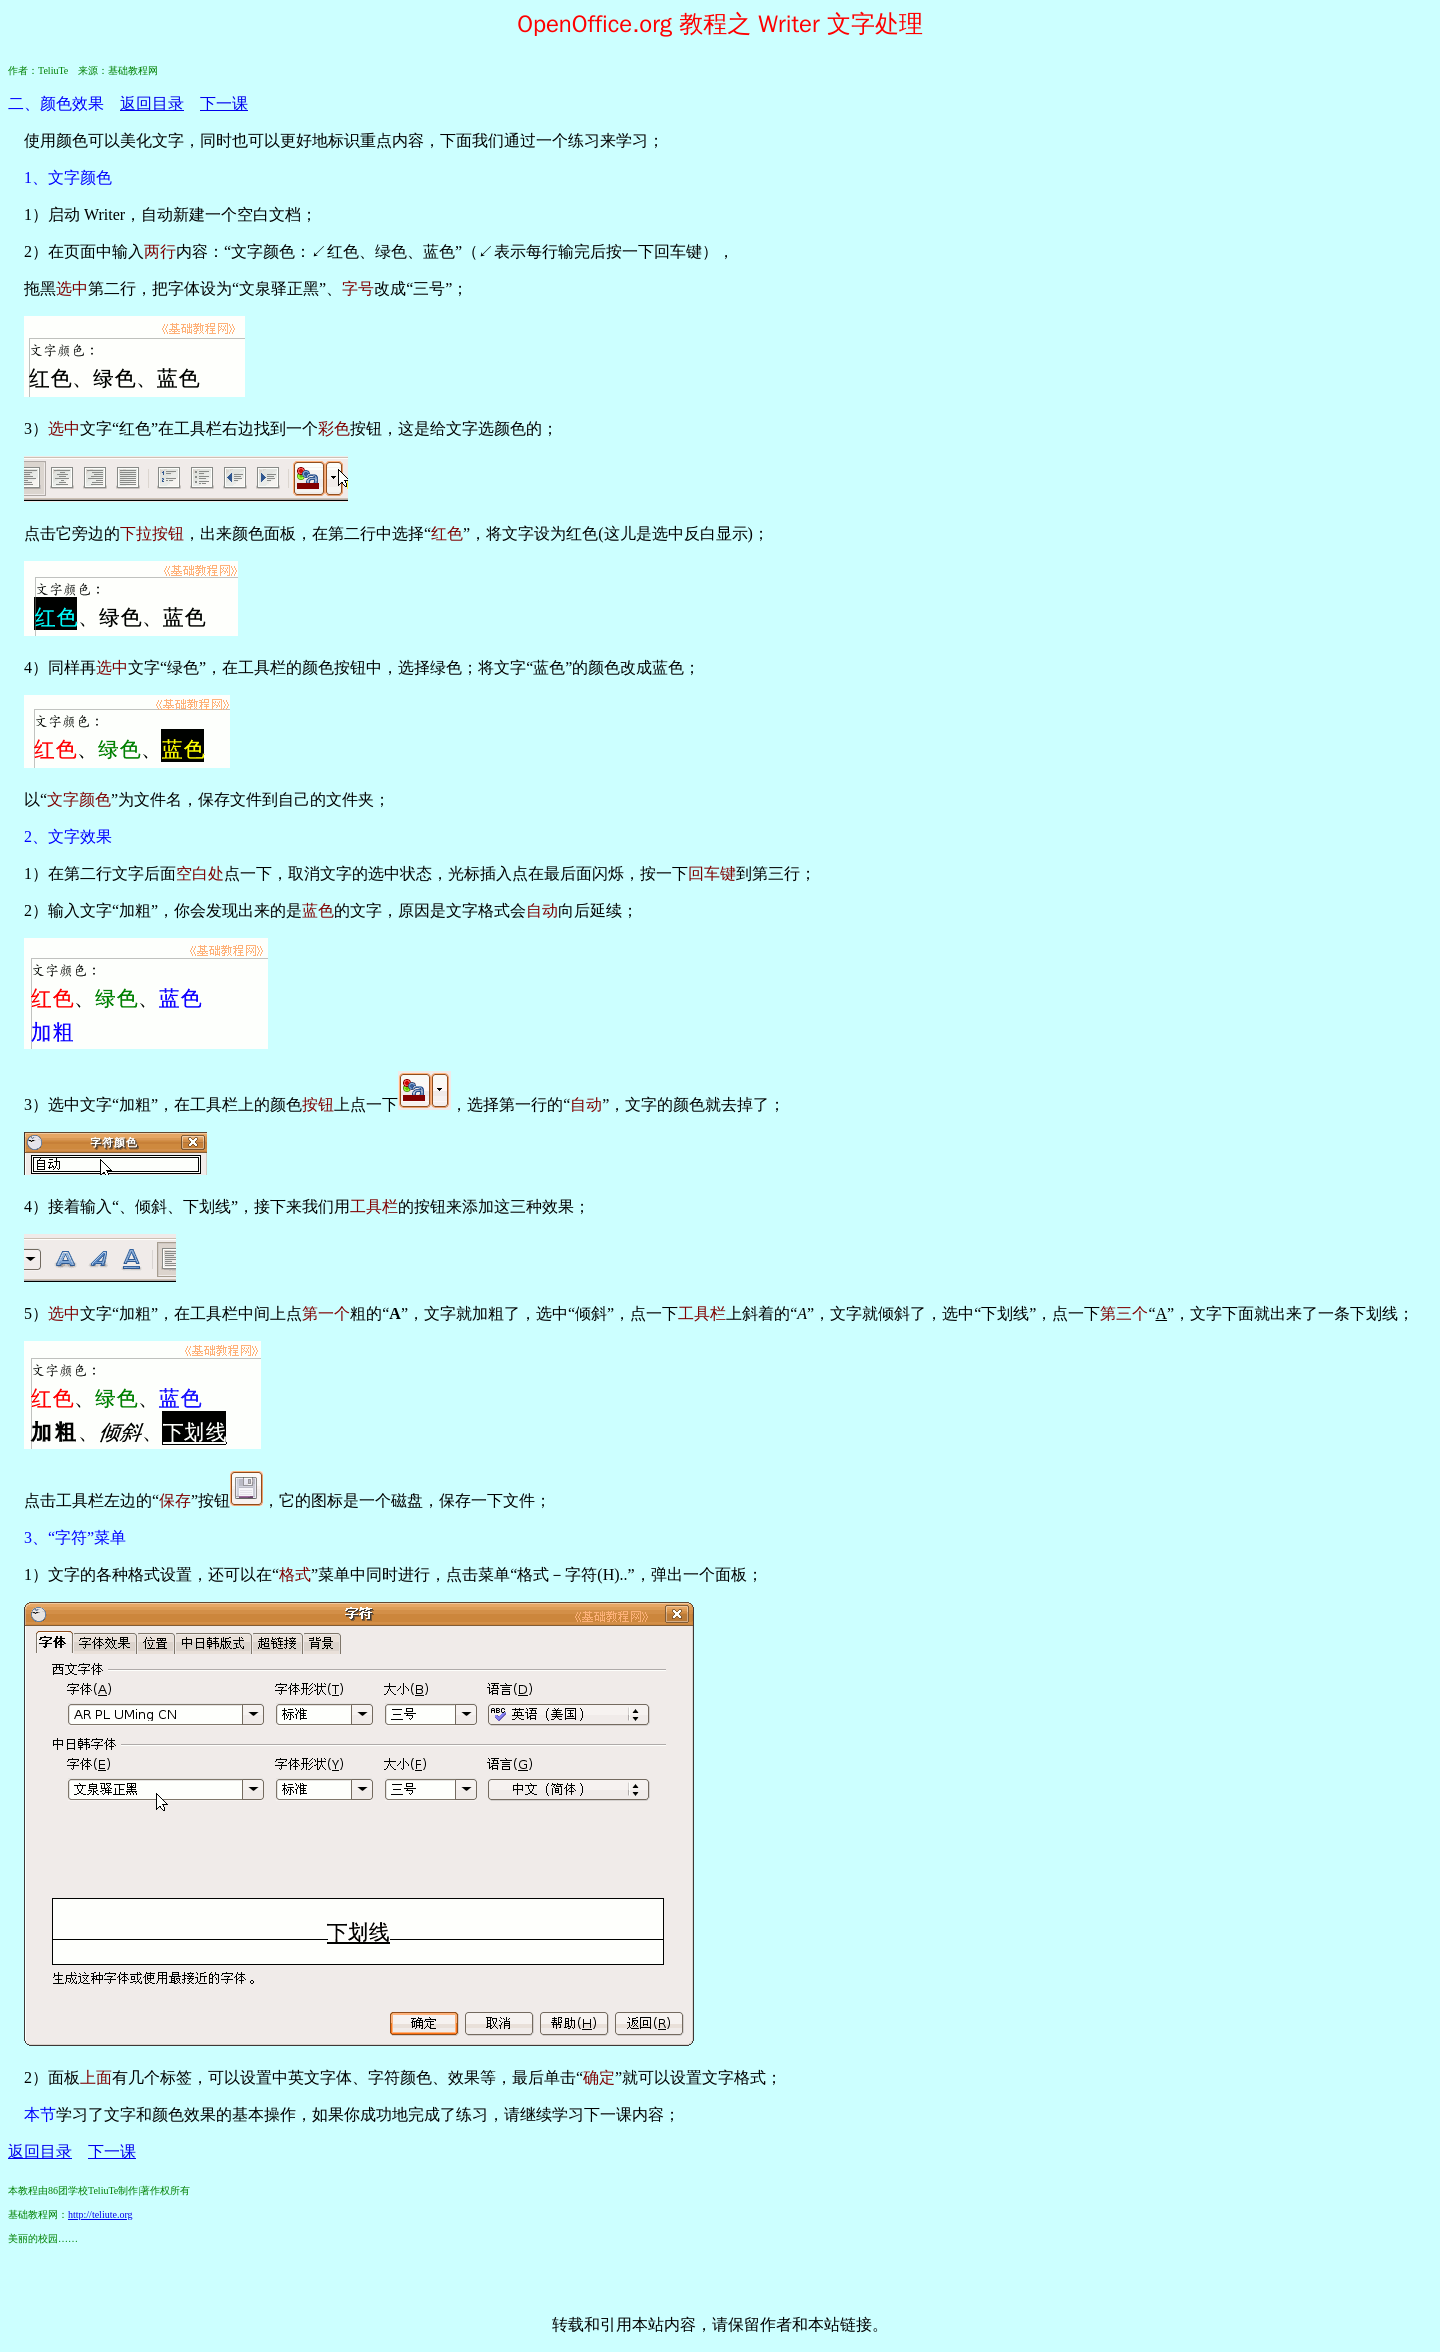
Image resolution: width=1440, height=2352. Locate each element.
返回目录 (152, 103)
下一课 (224, 103)
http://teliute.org (100, 2214)
